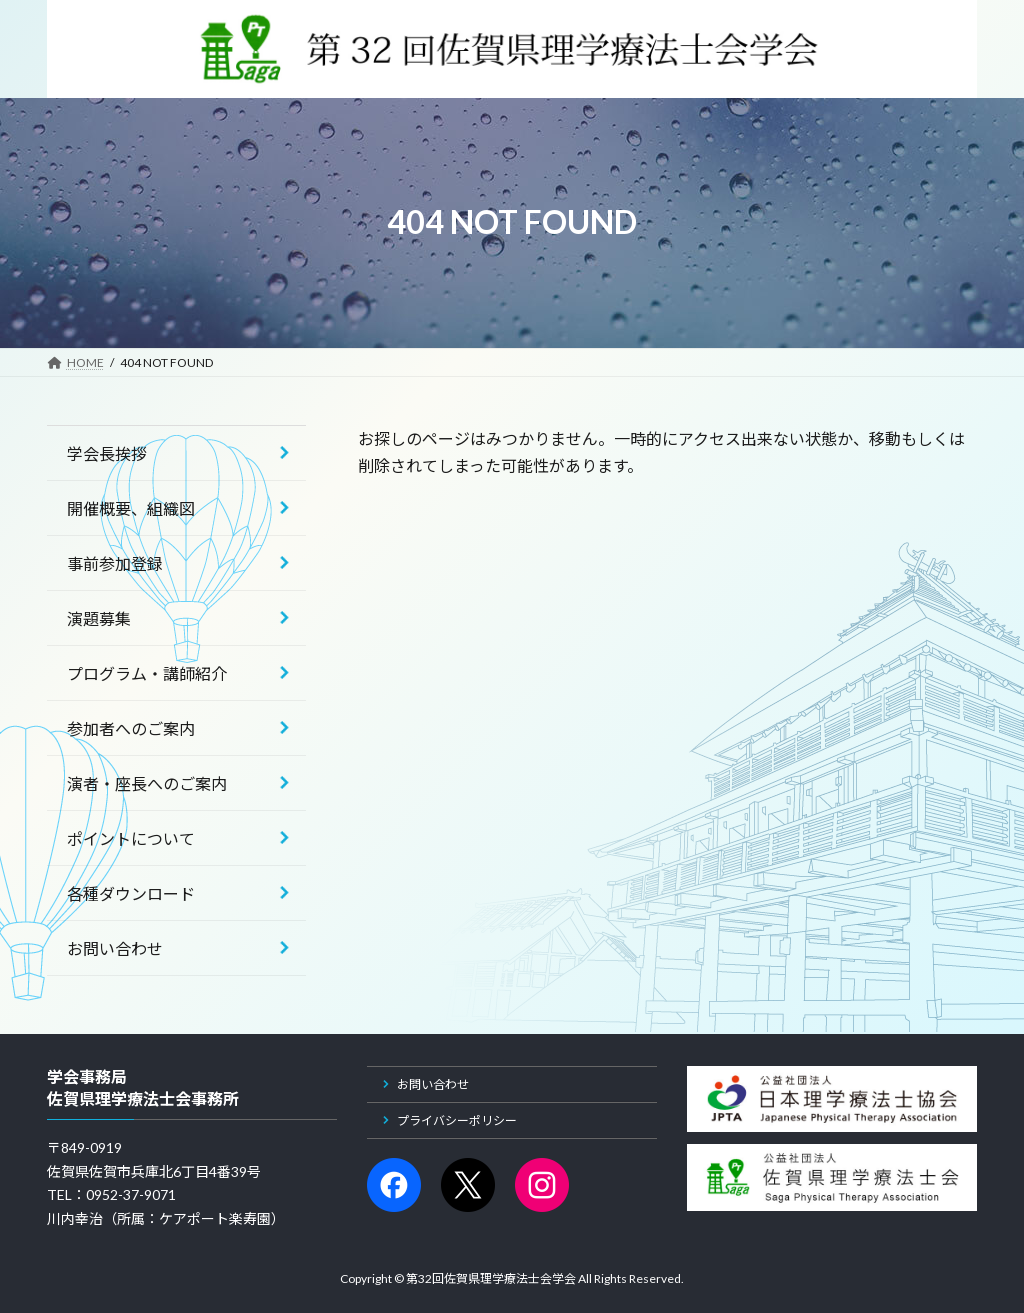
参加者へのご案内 (131, 728)
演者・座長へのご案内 (147, 783)
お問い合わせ (115, 948)
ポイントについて (131, 838)
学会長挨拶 (107, 453)
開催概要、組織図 (131, 508)
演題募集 (99, 618)
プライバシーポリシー (457, 1120)
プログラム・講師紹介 (147, 673)
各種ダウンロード (131, 893)
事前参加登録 (115, 563)
